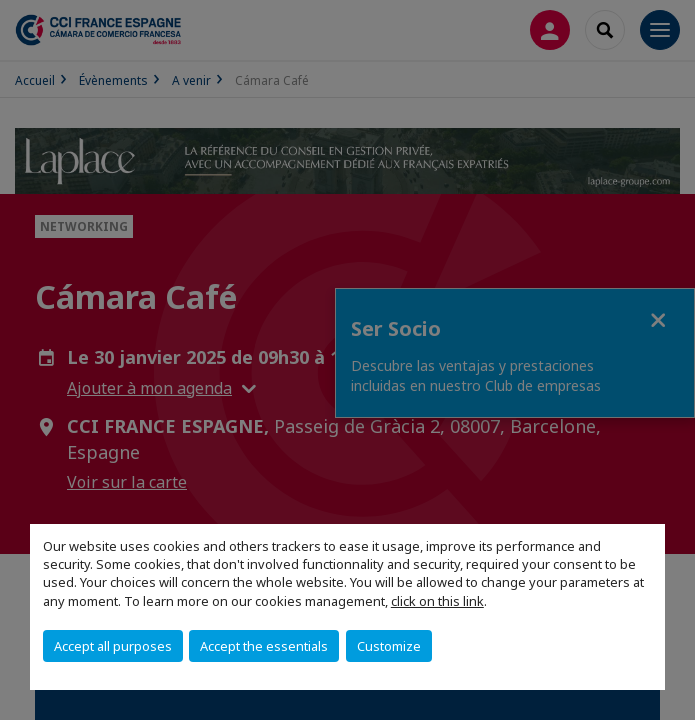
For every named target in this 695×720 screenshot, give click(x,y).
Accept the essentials (264, 646)
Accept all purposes (113, 646)
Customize (389, 646)
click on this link (437, 601)
